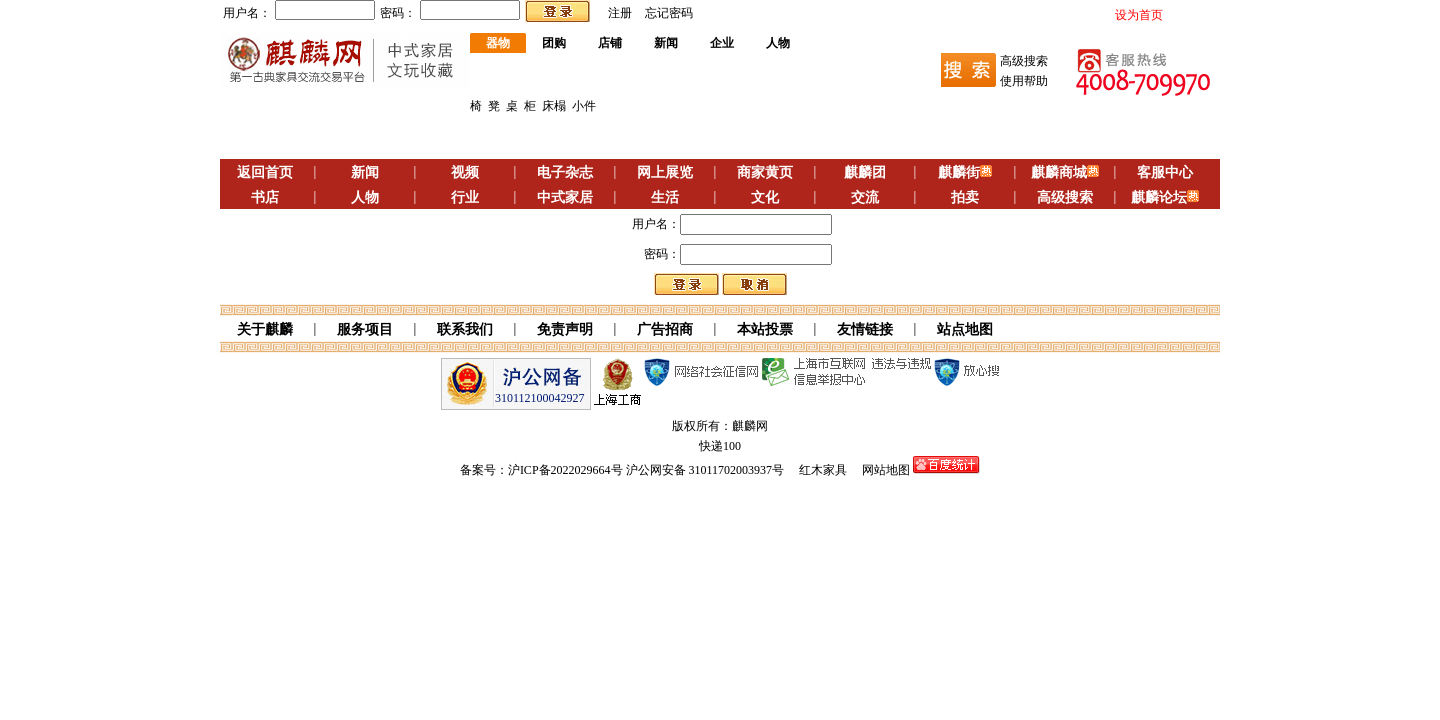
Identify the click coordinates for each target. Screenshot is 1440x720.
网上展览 (665, 172)
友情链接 (865, 329)
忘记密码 (669, 13)
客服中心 (1165, 172)
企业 (722, 43)
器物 (498, 43)
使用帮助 (1024, 81)
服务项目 (365, 329)
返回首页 (265, 172)
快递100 (720, 446)
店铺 (610, 43)
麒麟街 (959, 172)
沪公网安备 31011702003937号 (705, 470)
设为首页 (1139, 15)
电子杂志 (565, 172)
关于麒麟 (265, 329)
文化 (765, 197)
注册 (620, 13)
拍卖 (965, 197)
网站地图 (886, 470)
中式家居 (565, 197)
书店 (265, 197)
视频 (465, 172)
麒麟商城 (1059, 172)
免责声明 (565, 329)
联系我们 (465, 329)
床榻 (554, 106)
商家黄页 (765, 172)
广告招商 (665, 329)
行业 (465, 197)
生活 (665, 197)
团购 (554, 43)
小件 (584, 106)
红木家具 (823, 470)
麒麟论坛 (1159, 197)
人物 (778, 43)
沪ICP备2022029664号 (565, 470)
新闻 (666, 43)
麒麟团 (865, 172)
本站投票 (765, 329)
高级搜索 (1024, 61)
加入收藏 (1193, 15)
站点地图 (965, 329)
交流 (865, 197)
